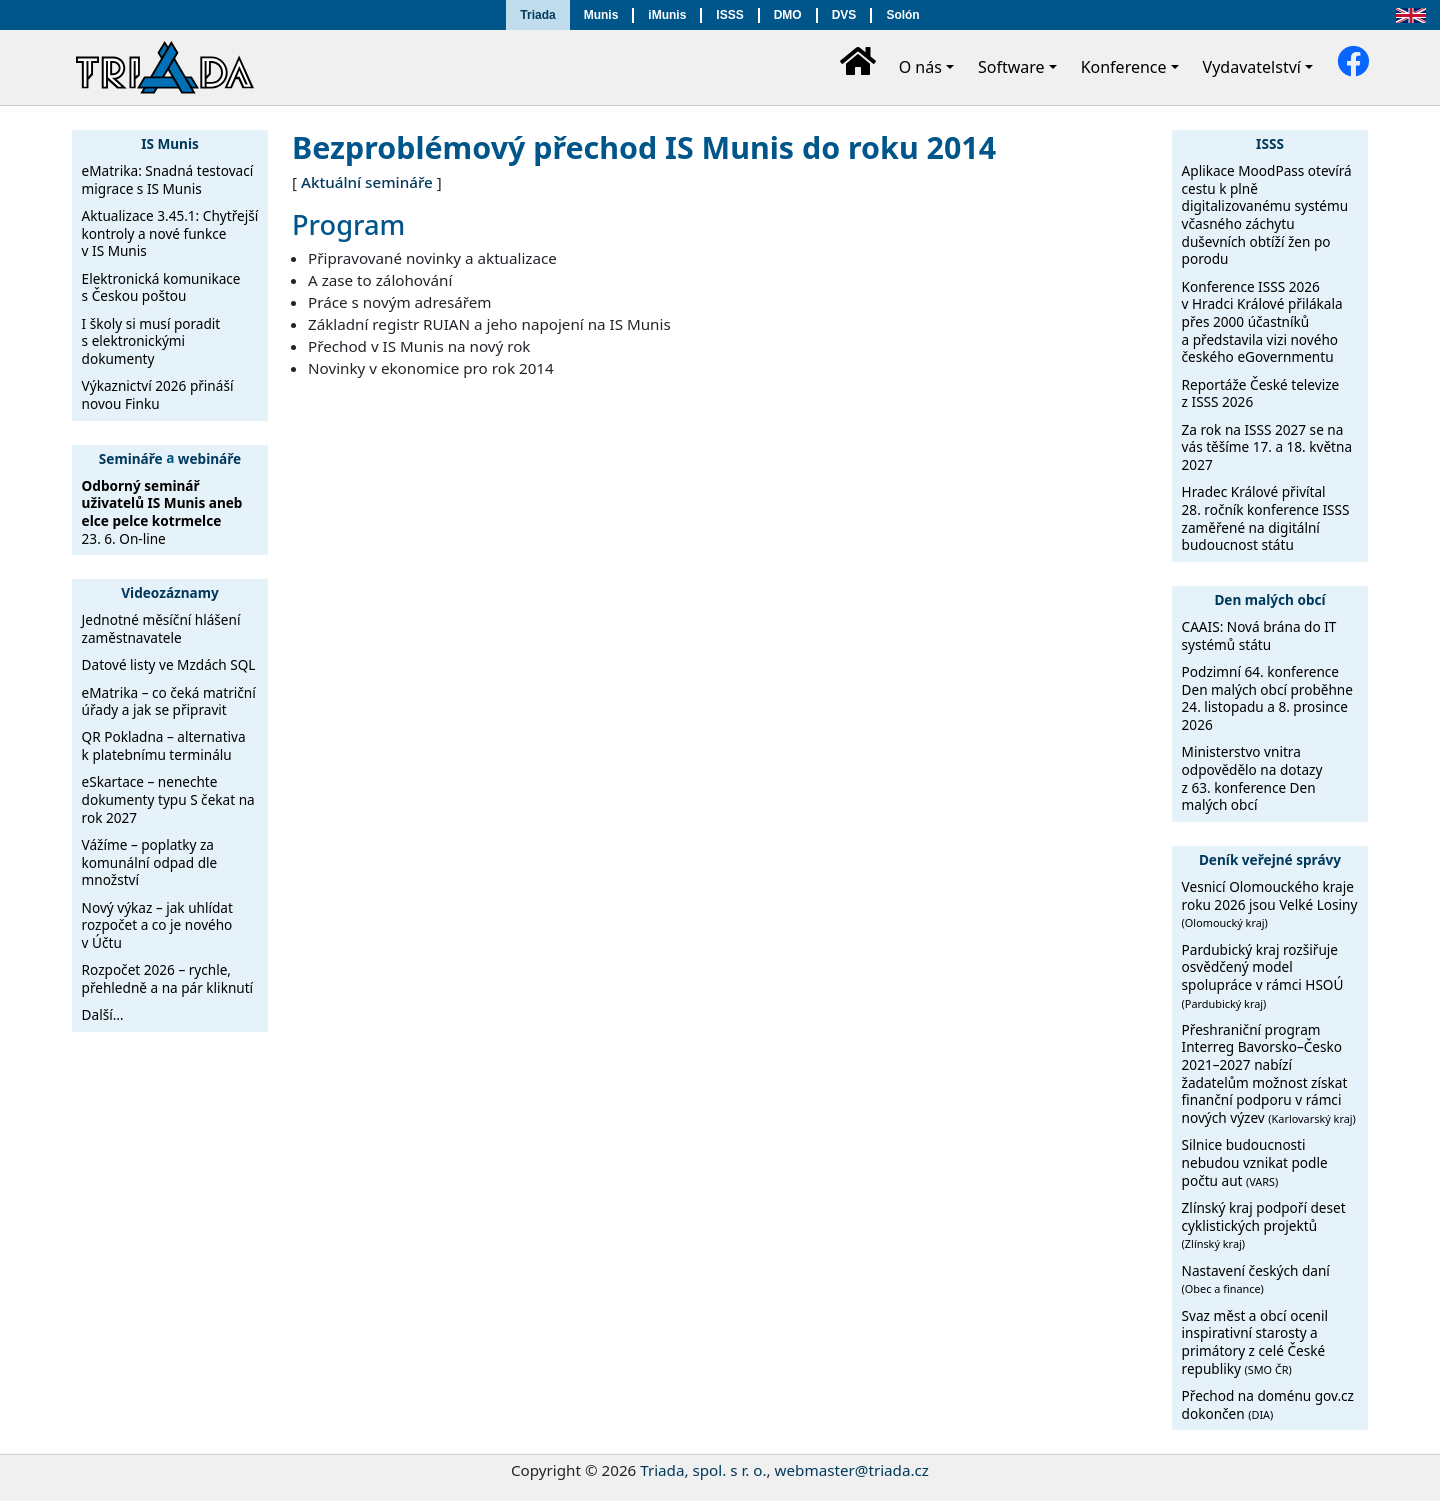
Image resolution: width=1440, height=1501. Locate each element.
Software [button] (1011, 67)
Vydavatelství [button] (1252, 67)
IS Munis (170, 143)
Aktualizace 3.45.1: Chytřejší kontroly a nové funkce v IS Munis (170, 233)
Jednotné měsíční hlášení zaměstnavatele (161, 628)
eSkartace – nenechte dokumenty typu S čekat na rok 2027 (168, 799)
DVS (844, 15)
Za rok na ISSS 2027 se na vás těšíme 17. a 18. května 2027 (1267, 447)
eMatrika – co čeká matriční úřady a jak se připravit (169, 701)
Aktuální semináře (367, 182)
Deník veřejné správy (1270, 859)
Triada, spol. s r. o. (703, 1470)
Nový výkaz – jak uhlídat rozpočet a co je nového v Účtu (157, 925)
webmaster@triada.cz (852, 1470)
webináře (209, 457)
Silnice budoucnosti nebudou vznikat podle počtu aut (1255, 1162)
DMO (788, 15)
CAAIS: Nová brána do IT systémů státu (1259, 635)
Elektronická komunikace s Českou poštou (161, 287)
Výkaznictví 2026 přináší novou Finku (158, 394)
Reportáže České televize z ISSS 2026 (1261, 393)
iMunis (667, 15)
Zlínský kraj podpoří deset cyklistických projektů (1264, 1224)
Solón (902, 15)
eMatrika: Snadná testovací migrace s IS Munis (168, 179)
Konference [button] (1124, 67)
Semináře (131, 457)
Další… (103, 1014)
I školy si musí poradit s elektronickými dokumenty (151, 341)
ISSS (729, 15)
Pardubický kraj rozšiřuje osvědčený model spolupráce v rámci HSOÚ (1263, 975)
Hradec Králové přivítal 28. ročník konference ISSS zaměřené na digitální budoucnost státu (1266, 518)
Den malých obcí (1269, 599)
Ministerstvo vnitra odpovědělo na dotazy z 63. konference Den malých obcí (1252, 778)
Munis (601, 15)
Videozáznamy (170, 592)
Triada (537, 15)
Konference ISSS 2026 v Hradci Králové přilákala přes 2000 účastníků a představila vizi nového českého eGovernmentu (1262, 322)
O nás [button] (920, 67)
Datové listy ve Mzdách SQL (169, 664)
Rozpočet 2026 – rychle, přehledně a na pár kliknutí (168, 978)
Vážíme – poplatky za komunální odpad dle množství (150, 862)
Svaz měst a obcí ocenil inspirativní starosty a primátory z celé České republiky (1255, 1342)
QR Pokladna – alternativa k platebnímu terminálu (164, 745)
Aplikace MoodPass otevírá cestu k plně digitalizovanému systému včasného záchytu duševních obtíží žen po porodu (1267, 214)
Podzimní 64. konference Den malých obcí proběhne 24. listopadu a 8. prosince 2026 (1267, 698)
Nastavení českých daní (1256, 1279)
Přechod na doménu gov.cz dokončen (1268, 1404)
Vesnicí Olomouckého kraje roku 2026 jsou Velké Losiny (1270, 903)
